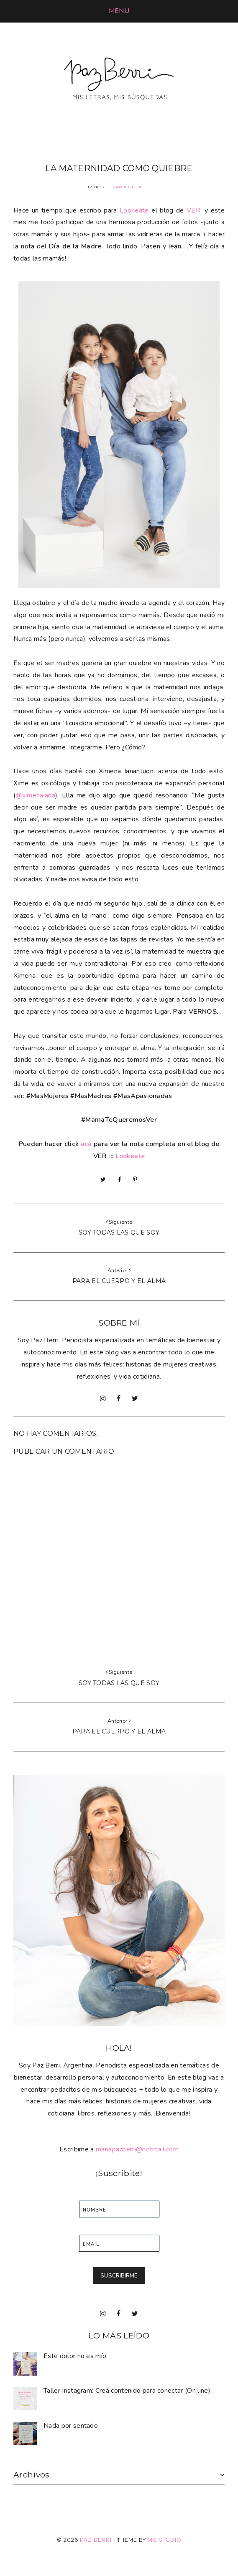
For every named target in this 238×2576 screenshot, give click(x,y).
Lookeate (134, 210)
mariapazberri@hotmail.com (137, 2149)
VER (193, 210)
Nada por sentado (71, 2425)
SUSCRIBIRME (119, 2276)
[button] (119, 10)
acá (86, 1144)
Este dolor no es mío (75, 2356)
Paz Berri (96, 2540)
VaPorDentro (128, 187)
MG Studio (165, 2540)
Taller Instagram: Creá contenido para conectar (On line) (127, 2390)
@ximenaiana (35, 795)
